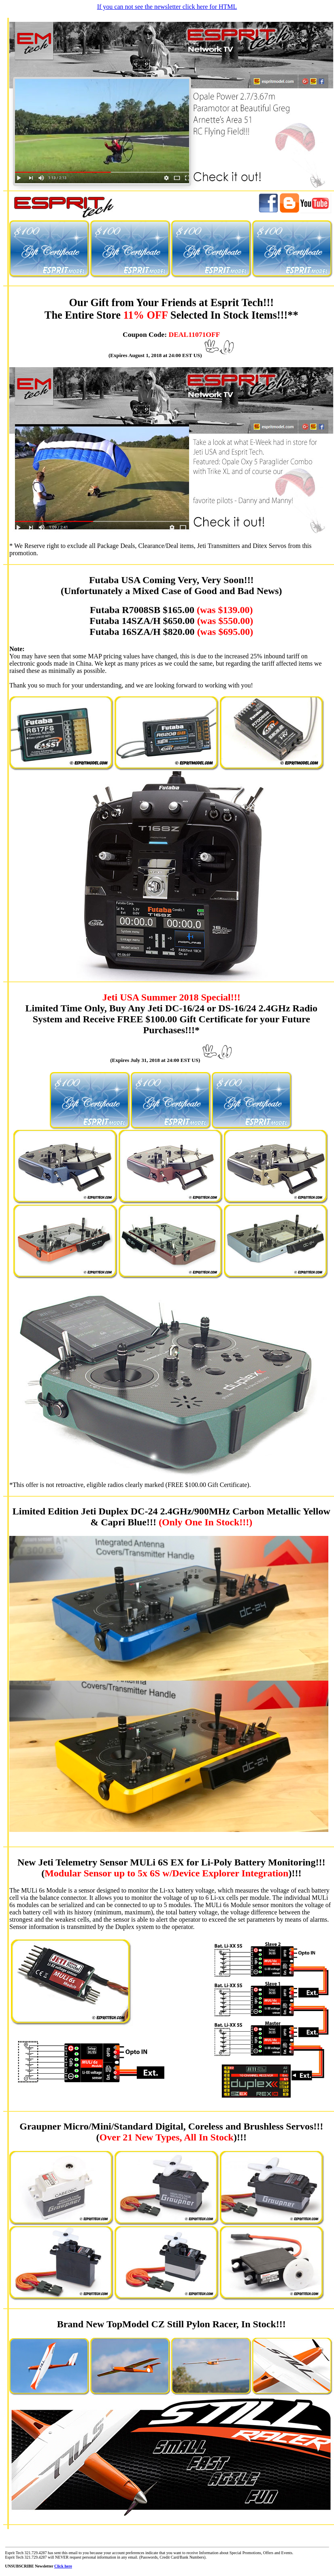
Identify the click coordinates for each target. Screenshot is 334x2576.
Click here (63, 2566)
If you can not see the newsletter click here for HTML (167, 6)
